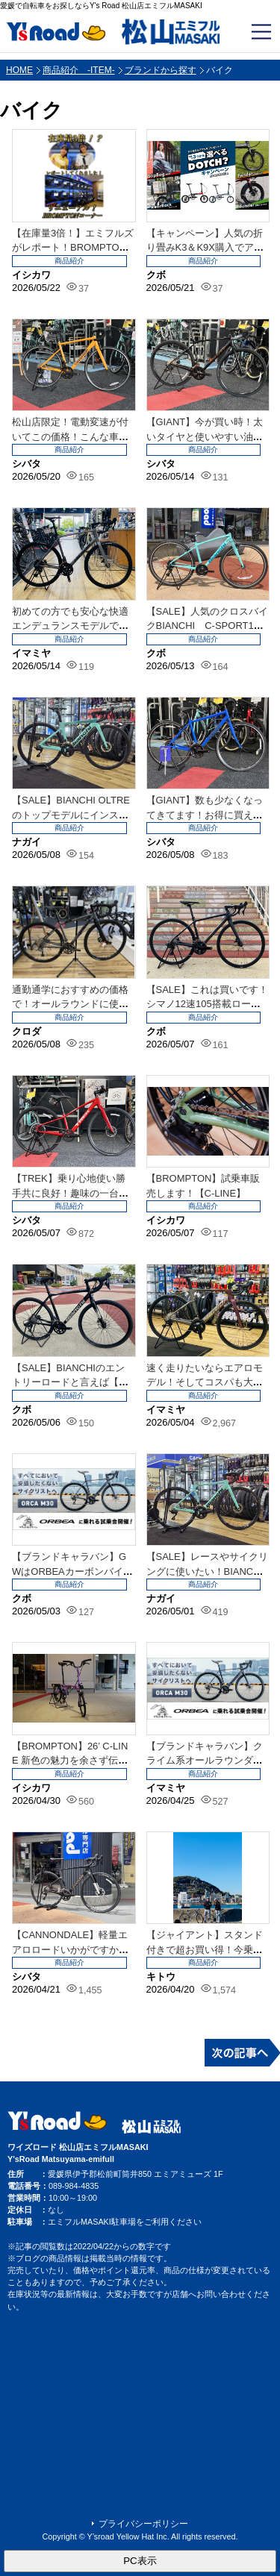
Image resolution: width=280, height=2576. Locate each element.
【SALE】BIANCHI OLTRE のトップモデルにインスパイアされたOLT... (71, 815)
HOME (19, 70)
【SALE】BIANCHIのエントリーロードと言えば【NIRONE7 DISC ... (70, 1382)
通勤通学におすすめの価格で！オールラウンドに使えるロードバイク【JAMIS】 (70, 1004)
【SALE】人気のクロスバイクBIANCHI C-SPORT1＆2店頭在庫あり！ (207, 626)
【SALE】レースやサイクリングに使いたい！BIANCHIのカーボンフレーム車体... (207, 1571)
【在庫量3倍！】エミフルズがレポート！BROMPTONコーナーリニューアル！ (73, 248)
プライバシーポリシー (143, 2524)
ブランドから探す (160, 70)
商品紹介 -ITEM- (79, 70)
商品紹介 (69, 261)
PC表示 (140, 2560)
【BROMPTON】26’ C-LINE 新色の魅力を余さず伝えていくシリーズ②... (70, 1760)
